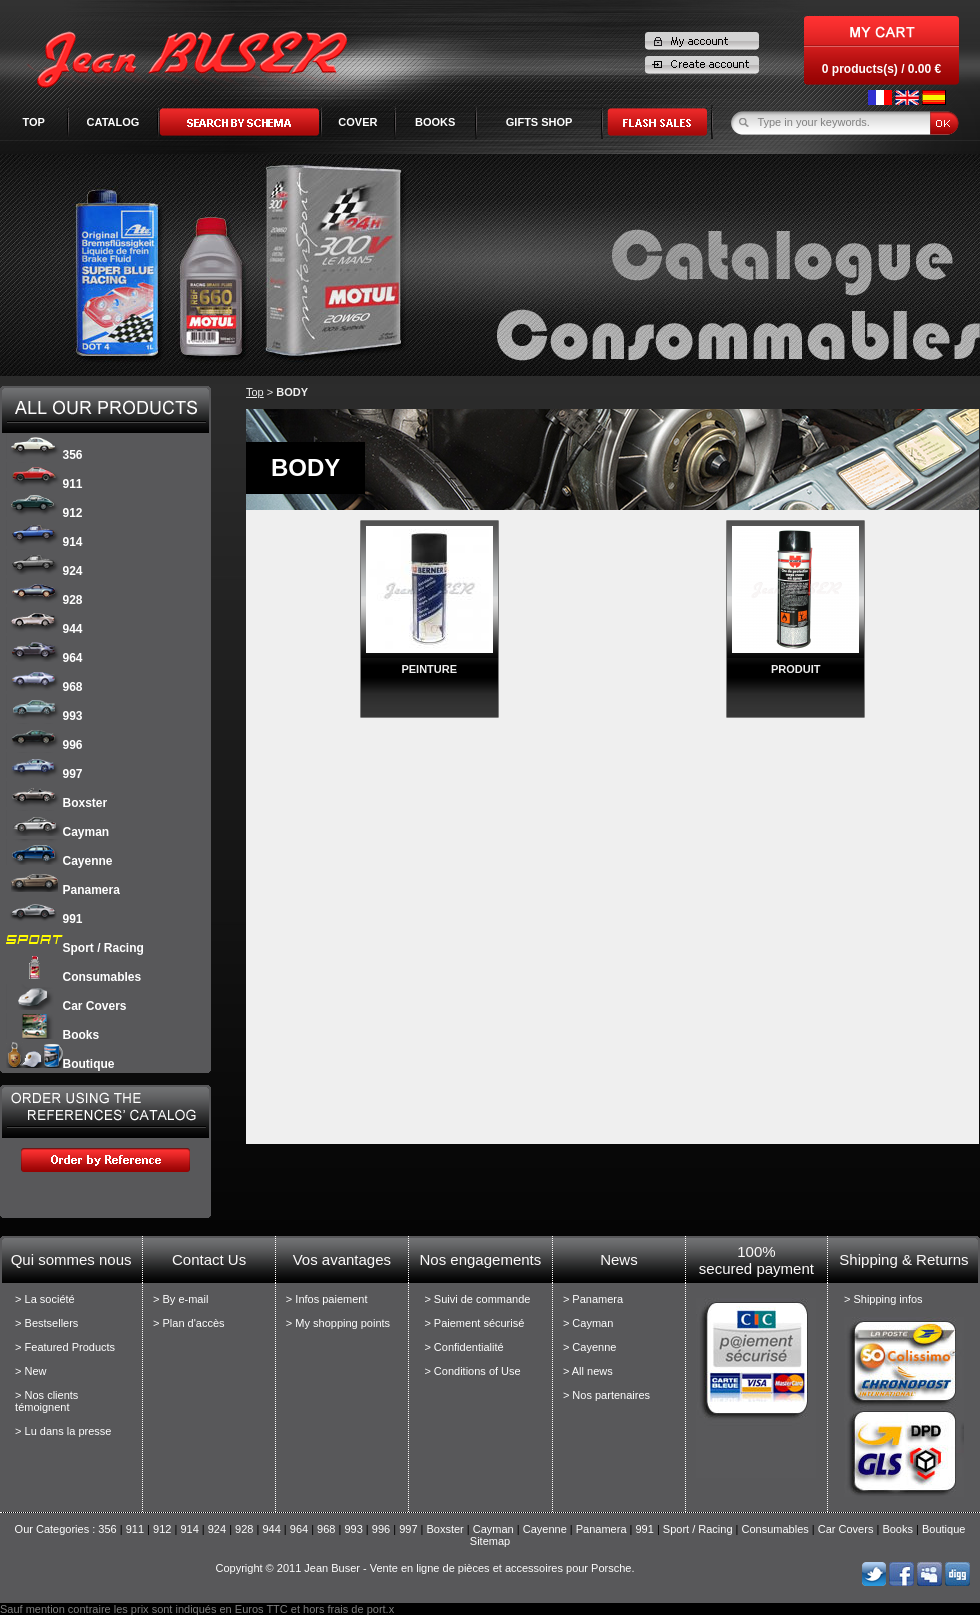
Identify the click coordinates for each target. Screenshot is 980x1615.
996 (44, 745)
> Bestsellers (46, 1323)
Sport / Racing (75, 948)
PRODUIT (796, 669)
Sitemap (490, 1541)
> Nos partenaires (606, 1395)
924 (44, 571)
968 (44, 687)
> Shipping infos (883, 1299)
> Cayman (588, 1323)
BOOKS (435, 122)
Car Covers (66, 1006)
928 (44, 600)
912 (44, 513)
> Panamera (593, 1299)
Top (33, 122)
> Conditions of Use (472, 1371)
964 (44, 658)
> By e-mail (180, 1299)
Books (53, 1035)
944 (44, 629)
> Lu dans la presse (63, 1431)
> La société (45, 1299)
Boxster (57, 803)
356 (44, 455)
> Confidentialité (463, 1347)
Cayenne (59, 861)
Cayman (58, 832)
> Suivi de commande (477, 1299)
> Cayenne (590, 1347)
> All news (588, 1371)
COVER (357, 122)
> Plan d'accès (189, 1323)
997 (44, 774)
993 (44, 716)
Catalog (113, 122)
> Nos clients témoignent (46, 1401)
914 (44, 542)
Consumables (74, 977)
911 (44, 484)
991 (44, 919)
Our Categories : (57, 1529)
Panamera (63, 890)
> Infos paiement (327, 1299)
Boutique (60, 1064)
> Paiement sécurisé (474, 1323)
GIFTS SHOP (539, 122)
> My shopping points (338, 1323)
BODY (292, 392)
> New (31, 1371)
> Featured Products (65, 1347)
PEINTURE (429, 669)
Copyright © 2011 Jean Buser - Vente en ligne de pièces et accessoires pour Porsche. (424, 1568)
